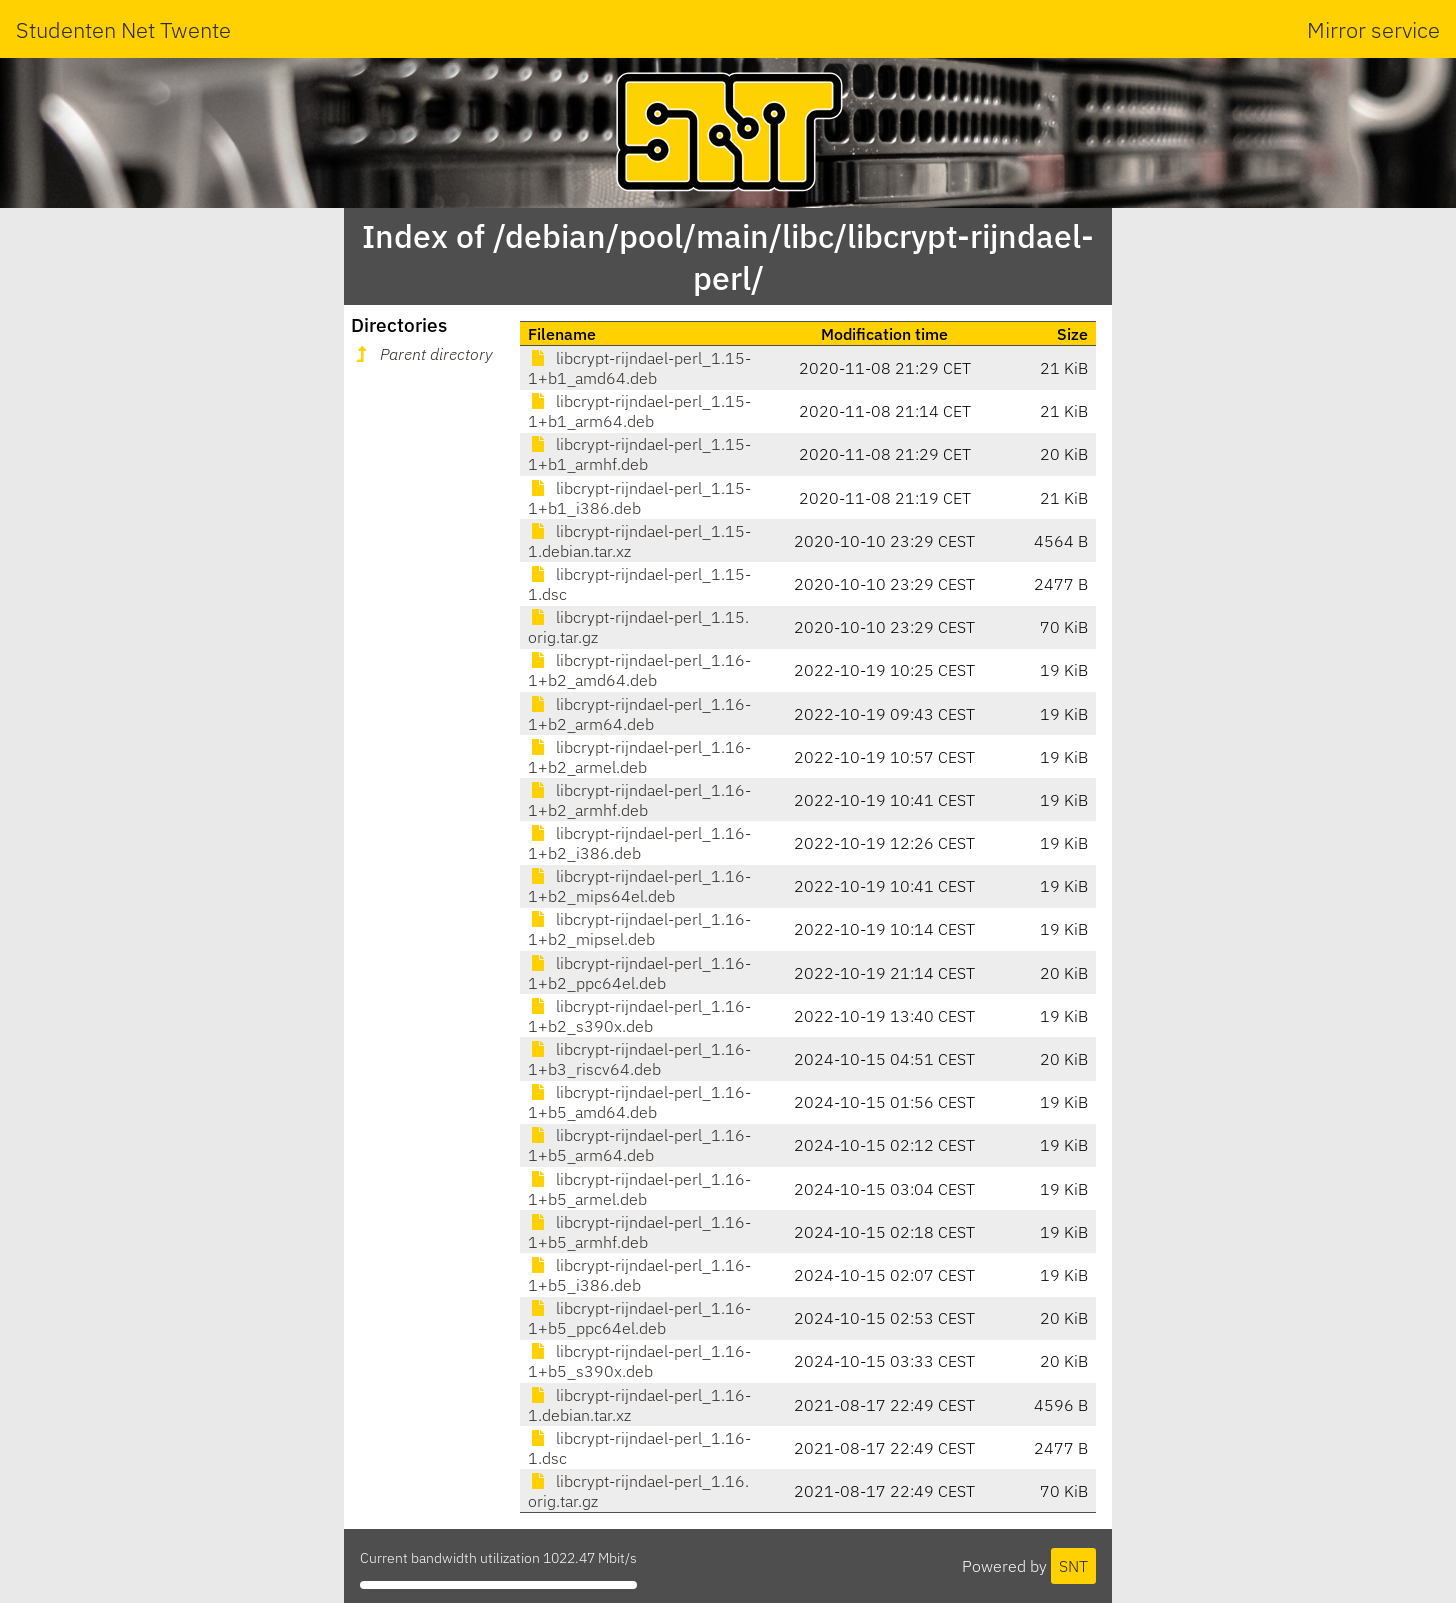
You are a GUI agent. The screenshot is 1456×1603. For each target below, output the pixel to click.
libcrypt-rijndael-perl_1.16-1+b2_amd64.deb (639, 670)
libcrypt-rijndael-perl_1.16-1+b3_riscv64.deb (639, 1059)
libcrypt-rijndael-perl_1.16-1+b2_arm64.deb (639, 714)
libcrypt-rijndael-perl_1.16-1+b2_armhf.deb (639, 800)
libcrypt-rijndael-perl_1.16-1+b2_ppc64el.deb (639, 973)
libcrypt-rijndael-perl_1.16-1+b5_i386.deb (639, 1275)
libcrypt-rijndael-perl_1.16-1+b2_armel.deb (639, 757)
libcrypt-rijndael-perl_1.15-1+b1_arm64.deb (639, 411)
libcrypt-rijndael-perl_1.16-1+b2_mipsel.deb (639, 929)
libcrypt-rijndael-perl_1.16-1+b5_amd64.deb (639, 1102)
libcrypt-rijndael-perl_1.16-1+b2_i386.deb (639, 843)
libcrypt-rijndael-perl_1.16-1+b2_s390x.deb (639, 1016)
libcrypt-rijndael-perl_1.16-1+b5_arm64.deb (639, 1145)
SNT (1073, 1566)
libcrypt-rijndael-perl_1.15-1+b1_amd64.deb (639, 368)
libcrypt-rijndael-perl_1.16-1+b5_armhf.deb (639, 1232)
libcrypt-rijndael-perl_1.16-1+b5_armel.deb (639, 1189)
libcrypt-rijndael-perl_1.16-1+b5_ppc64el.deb (639, 1318)
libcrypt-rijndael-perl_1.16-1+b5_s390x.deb (639, 1361)
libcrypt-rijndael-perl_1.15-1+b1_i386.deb (639, 498)
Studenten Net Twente (123, 29)
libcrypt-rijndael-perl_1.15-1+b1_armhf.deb (639, 454)
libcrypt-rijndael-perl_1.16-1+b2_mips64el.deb (639, 886)
